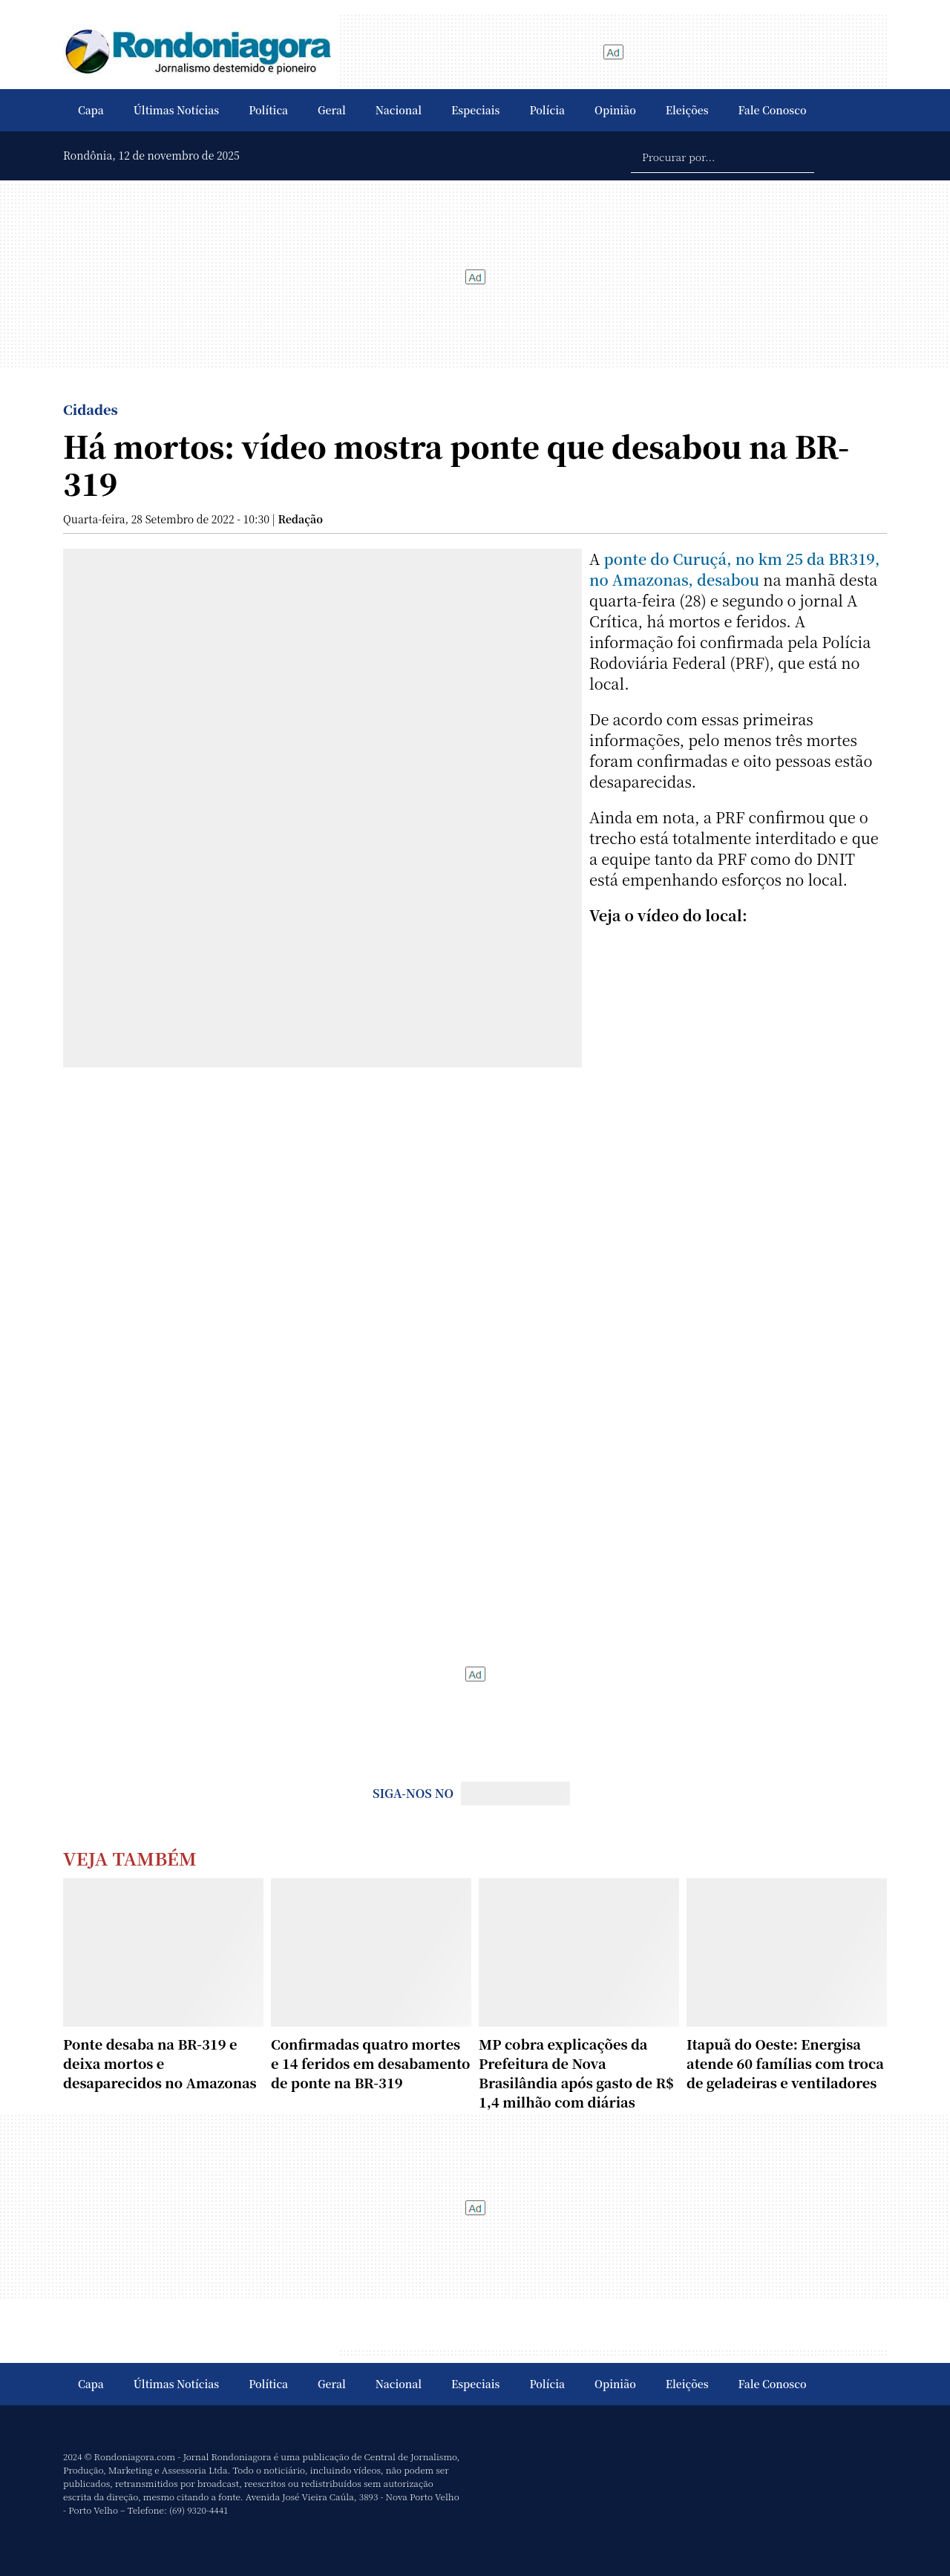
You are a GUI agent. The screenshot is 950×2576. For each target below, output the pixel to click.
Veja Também (130, 1858)
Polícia (547, 109)
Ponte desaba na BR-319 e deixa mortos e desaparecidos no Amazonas (160, 2063)
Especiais (475, 109)
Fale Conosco (772, 109)
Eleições (687, 109)
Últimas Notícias (176, 109)
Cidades (90, 409)
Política (268, 109)
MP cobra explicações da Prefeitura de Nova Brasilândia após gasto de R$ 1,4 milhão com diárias (576, 2072)
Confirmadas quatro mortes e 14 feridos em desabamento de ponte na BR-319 (370, 2063)
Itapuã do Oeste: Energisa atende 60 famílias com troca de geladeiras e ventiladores (785, 2063)
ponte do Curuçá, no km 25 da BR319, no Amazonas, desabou (734, 569)
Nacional (399, 109)
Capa (91, 109)
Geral (332, 109)
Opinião (615, 109)
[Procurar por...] (722, 156)
